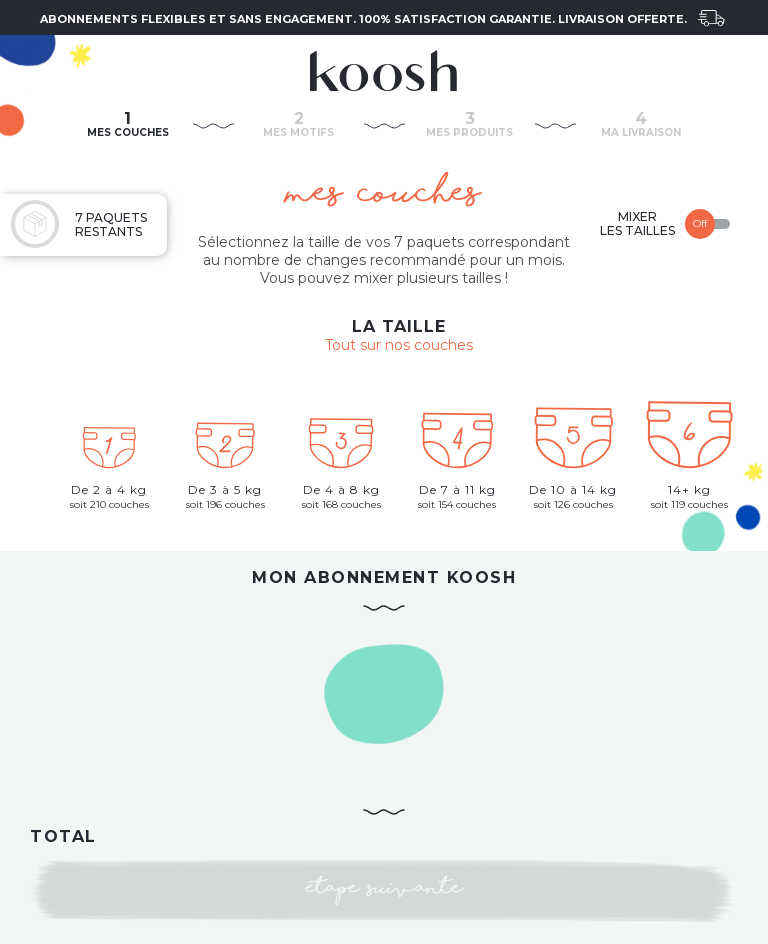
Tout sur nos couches (399, 345)
